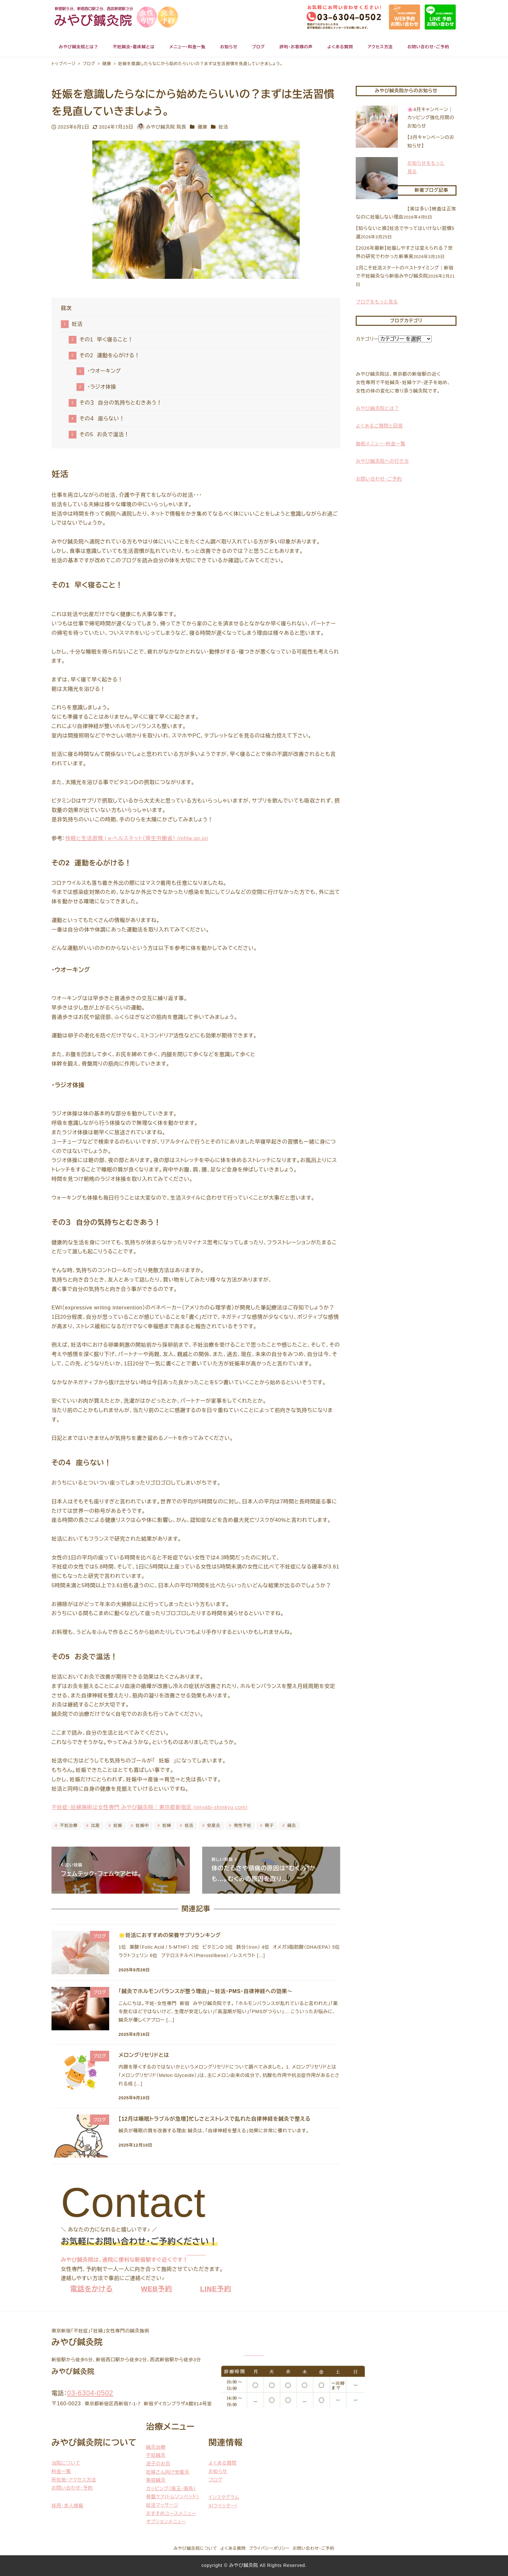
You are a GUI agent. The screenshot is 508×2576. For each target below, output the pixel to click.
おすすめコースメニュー (171, 2513)
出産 (95, 1825)
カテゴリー (367, 339)
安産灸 (213, 1825)
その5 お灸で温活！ (104, 434)
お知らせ (217, 2471)
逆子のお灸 (158, 2463)
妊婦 (166, 1825)
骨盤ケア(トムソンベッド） (172, 2496)
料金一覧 (61, 2471)
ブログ (215, 2479)
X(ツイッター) (222, 2505)
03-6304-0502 (90, 2393)
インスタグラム (223, 2497)
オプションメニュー (166, 2521)
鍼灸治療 (156, 2447)
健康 (202, 127)
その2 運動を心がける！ (109, 355)
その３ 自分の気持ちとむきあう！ (120, 402)
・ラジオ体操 (101, 387)
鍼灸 (291, 1825)
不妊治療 (68, 1825)
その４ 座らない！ (101, 418)
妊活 (223, 127)
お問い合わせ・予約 (72, 2488)
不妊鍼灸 (156, 2455)
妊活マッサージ (162, 2505)
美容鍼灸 (156, 2480)
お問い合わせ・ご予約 (313, 2548)
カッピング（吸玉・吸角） (171, 2488)
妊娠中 (141, 1825)
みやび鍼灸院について (195, 2548)
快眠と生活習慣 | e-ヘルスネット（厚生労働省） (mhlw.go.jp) (136, 838)
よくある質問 (222, 2463)
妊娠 (117, 1825)
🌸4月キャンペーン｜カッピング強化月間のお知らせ (430, 118)
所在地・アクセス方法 (74, 2479)
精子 (268, 1825)
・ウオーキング (104, 371)
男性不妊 (241, 1825)
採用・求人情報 (67, 2505)
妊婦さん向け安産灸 (167, 2472)
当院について (66, 2463)
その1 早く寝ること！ (106, 339)
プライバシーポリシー (269, 2548)
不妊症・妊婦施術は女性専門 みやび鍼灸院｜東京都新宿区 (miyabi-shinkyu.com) (150, 1807)
